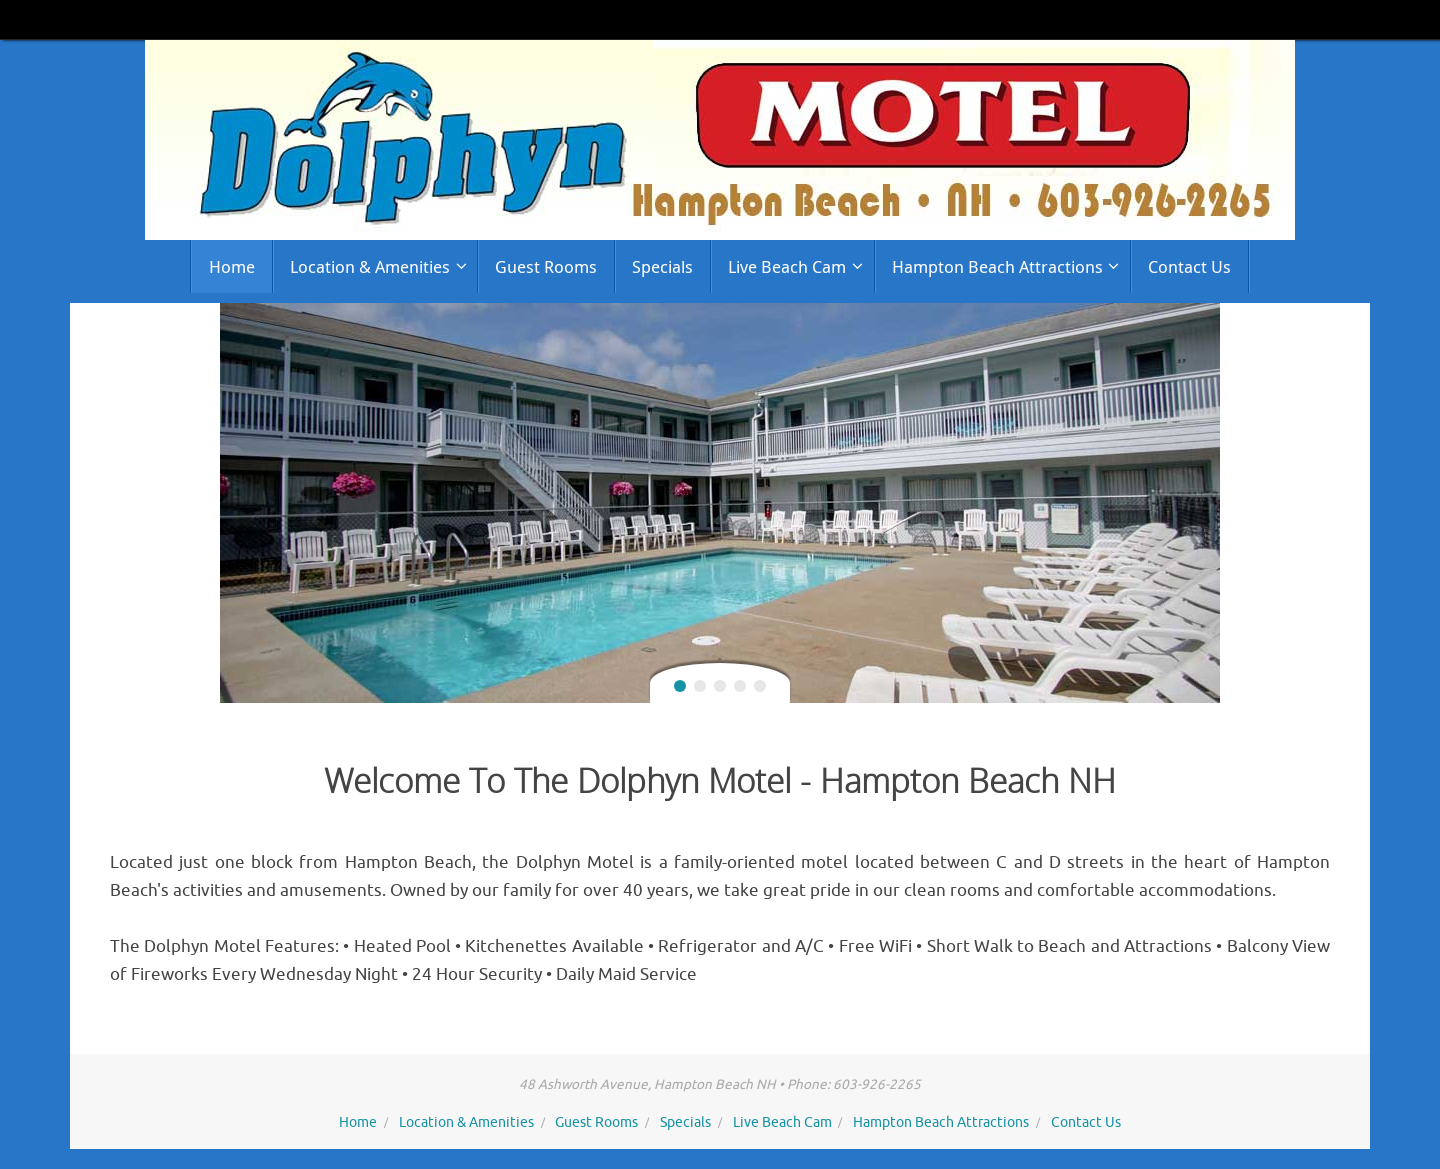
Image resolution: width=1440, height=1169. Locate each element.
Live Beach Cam (782, 1122)
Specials (685, 1122)
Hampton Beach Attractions (941, 1122)
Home (358, 1122)
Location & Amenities (466, 1122)
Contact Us (1086, 1122)
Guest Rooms (596, 1122)
